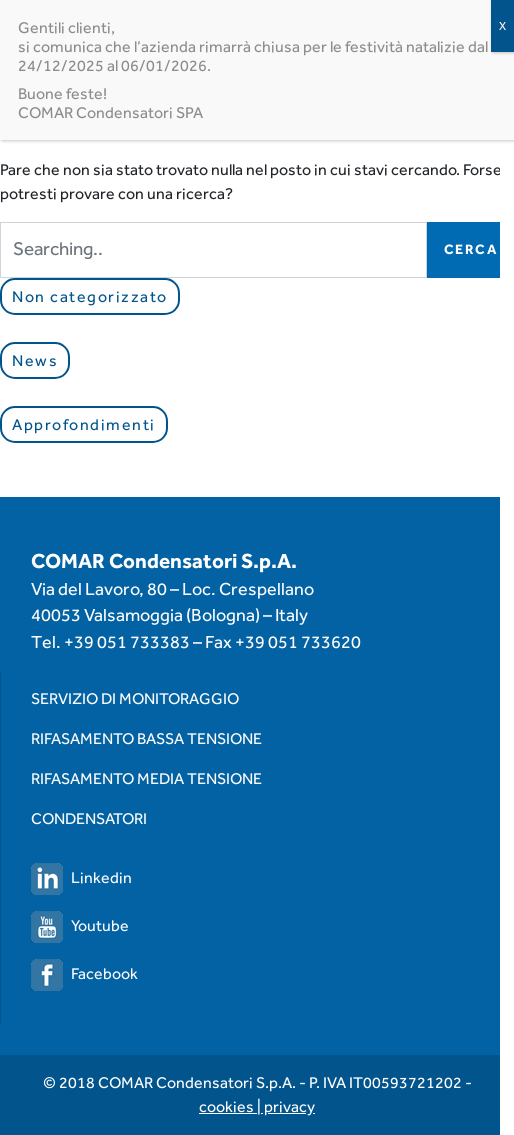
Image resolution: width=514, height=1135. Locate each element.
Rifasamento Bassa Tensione (146, 738)
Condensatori (89, 818)
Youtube (80, 925)
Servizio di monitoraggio (135, 698)
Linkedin (81, 877)
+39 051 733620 (298, 641)
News (35, 360)
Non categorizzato (90, 296)
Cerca (471, 249)
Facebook (84, 973)
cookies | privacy (257, 1106)
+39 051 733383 (127, 641)
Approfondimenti (84, 424)
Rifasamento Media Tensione (146, 778)
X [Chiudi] (502, 26)
